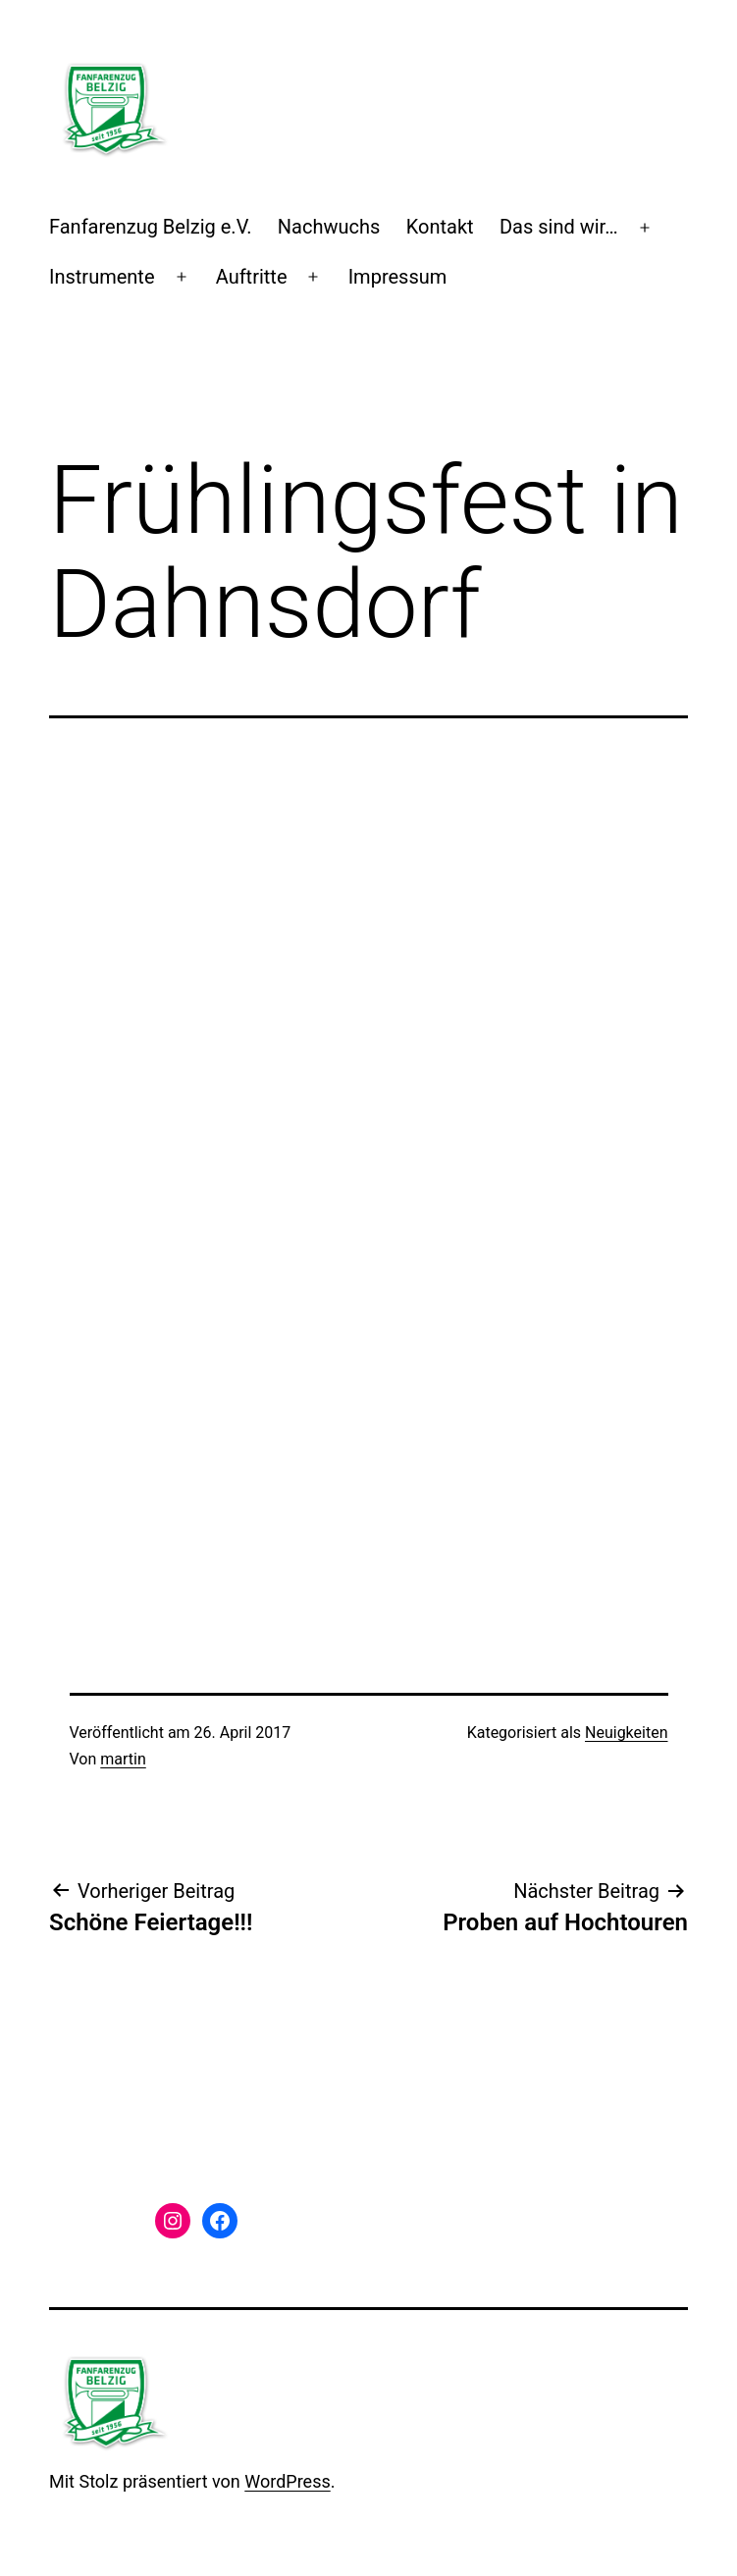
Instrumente (102, 277)
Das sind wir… (559, 226)
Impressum (397, 277)
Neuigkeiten (626, 1732)
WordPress (287, 2481)
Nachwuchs (329, 226)
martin (123, 1759)
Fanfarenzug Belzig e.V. (150, 226)
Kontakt (440, 226)
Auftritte (252, 277)
